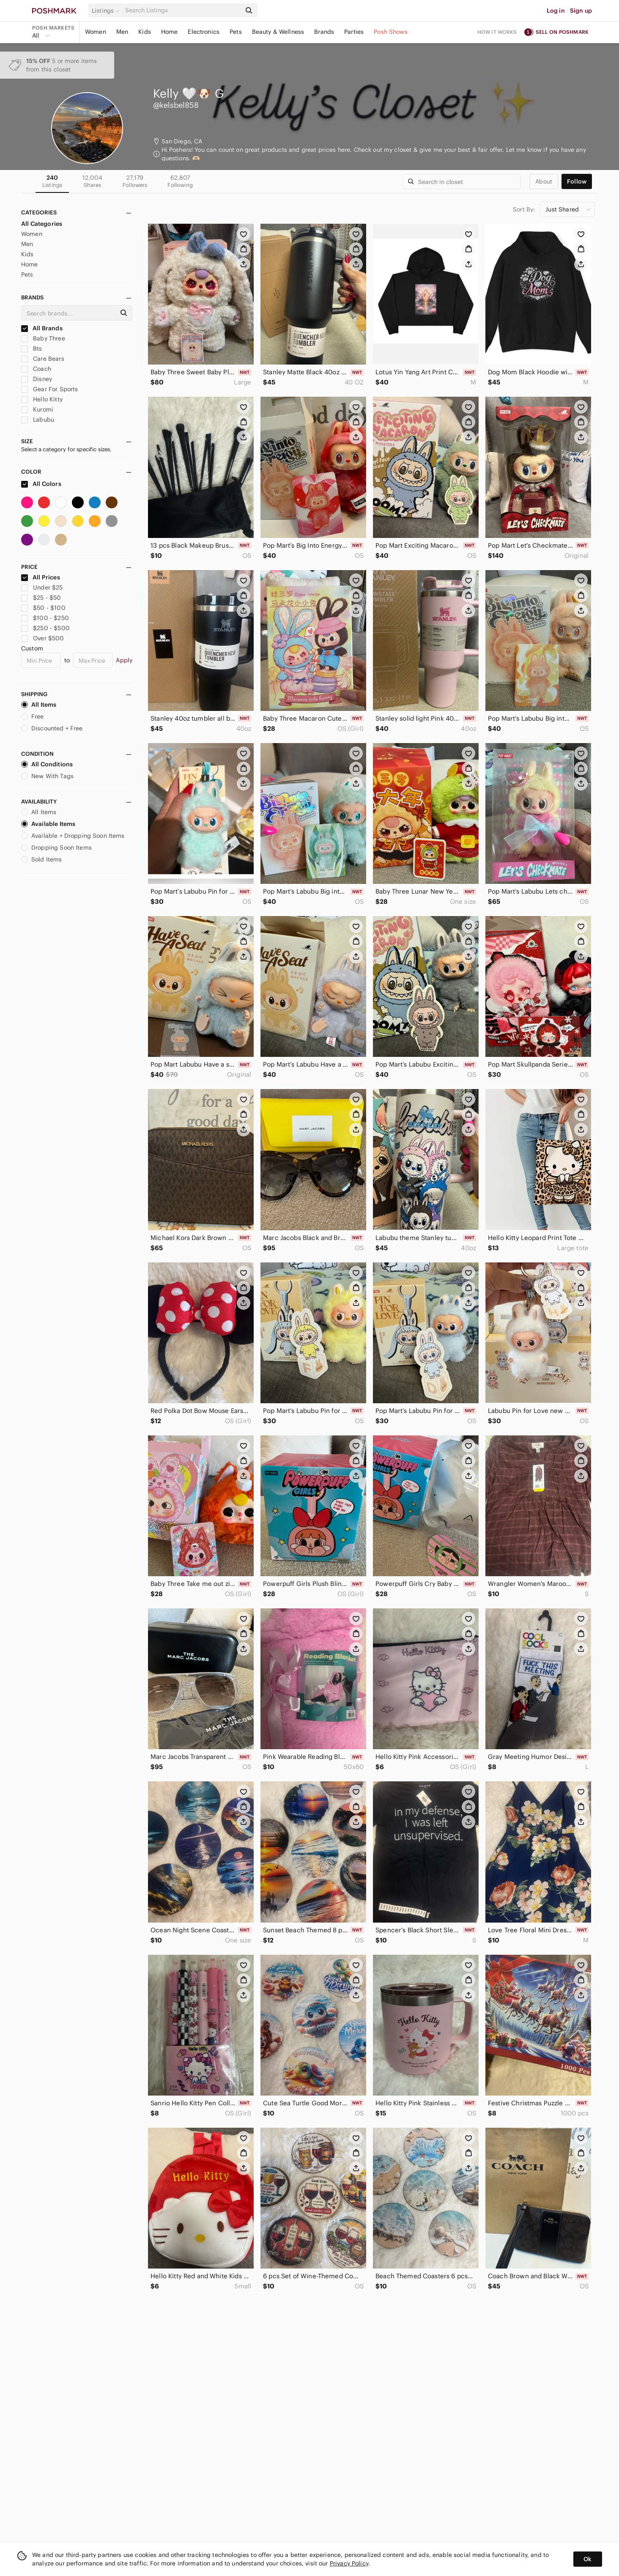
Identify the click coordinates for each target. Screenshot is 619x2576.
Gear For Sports (49, 389)
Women (95, 32)
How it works (497, 32)
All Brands (42, 328)
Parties (354, 32)
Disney (36, 379)
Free (32, 716)
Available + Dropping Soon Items (73, 835)
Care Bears (42, 358)
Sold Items (41, 859)
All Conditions (47, 764)
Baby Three (43, 338)
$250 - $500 (45, 628)
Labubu (37, 419)
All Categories (41, 224)
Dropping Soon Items (56, 847)
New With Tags (47, 776)
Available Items (48, 824)
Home (169, 32)
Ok (587, 2559)
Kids (144, 32)
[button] (107, 10)
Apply (124, 660)
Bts (31, 348)
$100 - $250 (45, 618)
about (543, 181)
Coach (36, 369)
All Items (38, 704)
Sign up (581, 10)
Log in (556, 10)
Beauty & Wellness (278, 32)
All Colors (41, 484)
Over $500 (42, 638)
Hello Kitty (42, 399)
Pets (236, 32)
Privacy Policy (349, 2563)
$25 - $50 (41, 597)
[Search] (182, 10)
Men (122, 32)
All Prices (40, 577)
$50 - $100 (43, 608)
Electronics (203, 32)
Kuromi (37, 409)
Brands (324, 32)
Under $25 (42, 587)
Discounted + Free (52, 728)
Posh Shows (391, 32)
